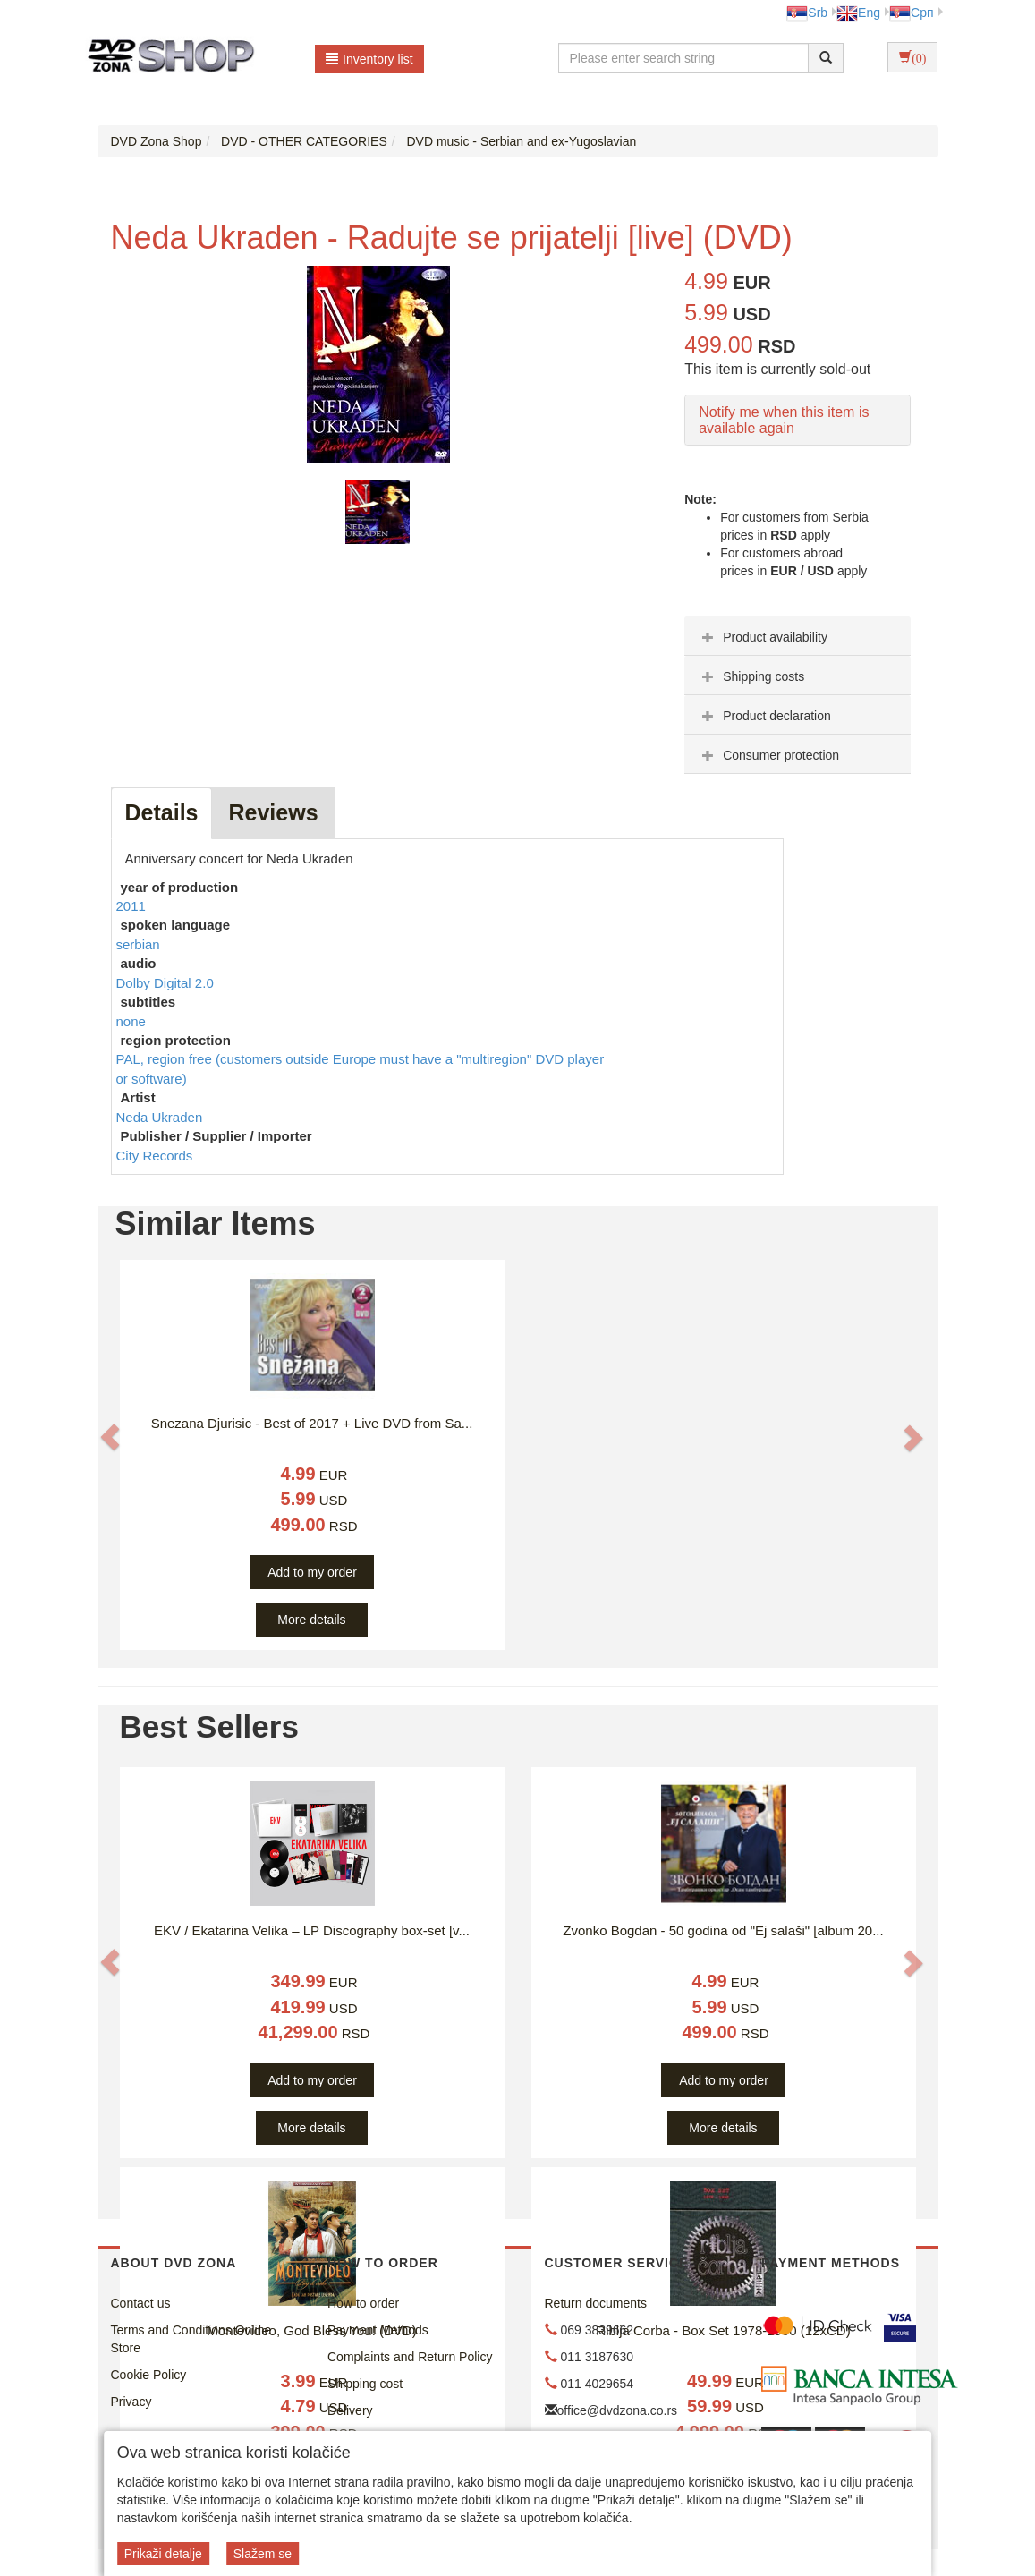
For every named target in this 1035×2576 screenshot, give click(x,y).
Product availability (762, 637)
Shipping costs (751, 676)
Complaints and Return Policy (409, 2357)
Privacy (131, 2401)
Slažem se (262, 2553)
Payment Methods (377, 2330)
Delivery (350, 2410)
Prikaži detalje (163, 2553)
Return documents (596, 2303)
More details (311, 1619)
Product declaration (764, 716)
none (131, 1021)
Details (162, 812)
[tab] (797, 636)
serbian (138, 944)
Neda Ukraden (159, 1117)
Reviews (273, 812)
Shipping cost (365, 2383)
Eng (858, 12)
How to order (363, 2303)
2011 (131, 906)
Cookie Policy (149, 2375)
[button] (110, 1437)
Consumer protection (768, 755)
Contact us (141, 2303)
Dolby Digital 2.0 (165, 982)
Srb (806, 12)
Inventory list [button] (369, 59)
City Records (154, 1155)
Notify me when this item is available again (784, 420)
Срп (911, 12)
